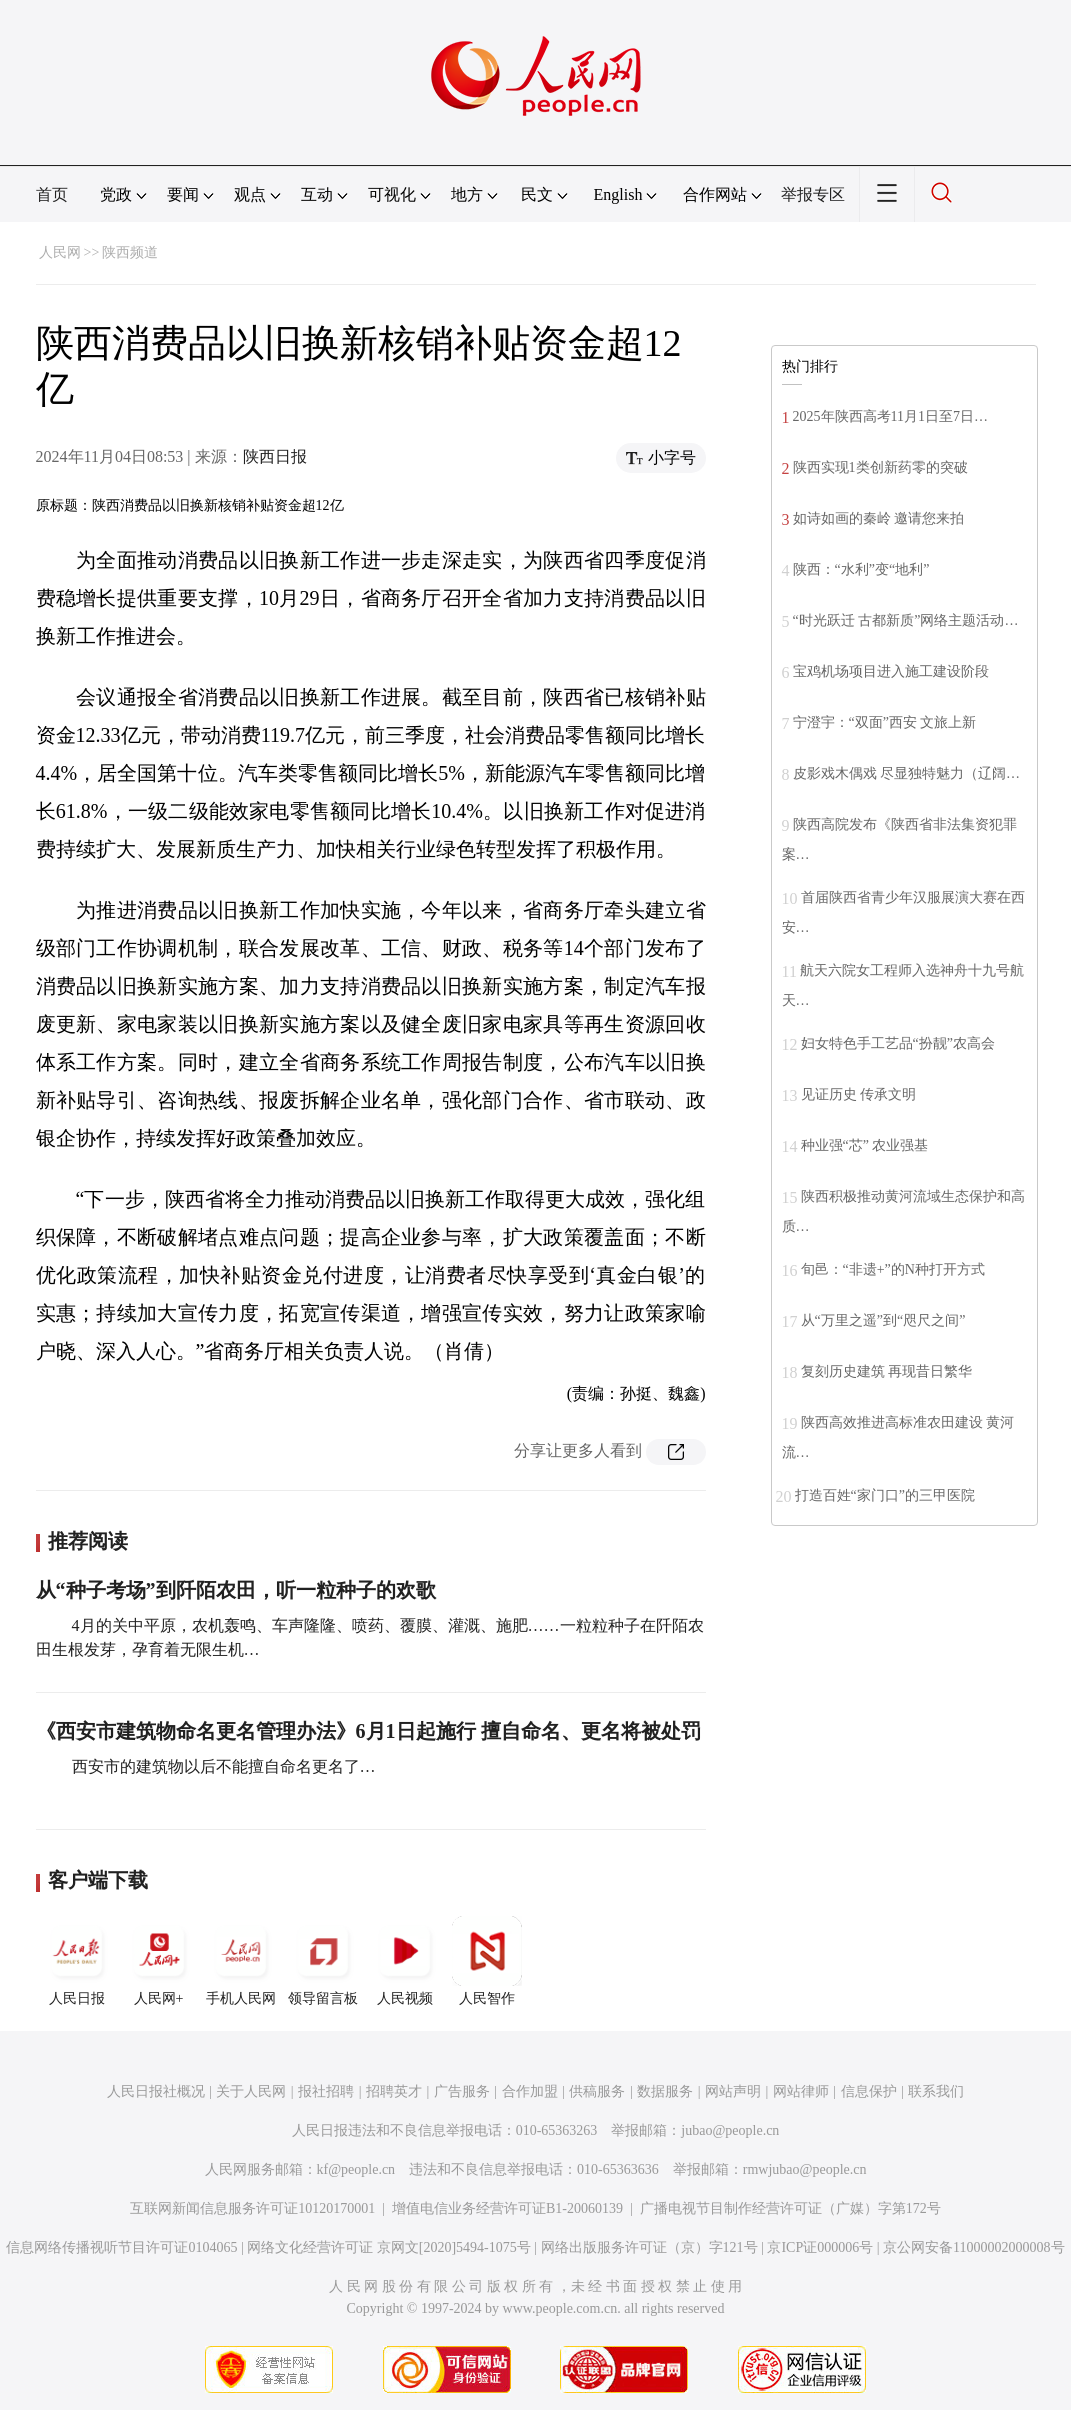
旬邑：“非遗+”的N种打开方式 (893, 1269)
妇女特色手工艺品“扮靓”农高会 (898, 1043)
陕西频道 (130, 252)
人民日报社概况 (156, 2091)
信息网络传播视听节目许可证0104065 (121, 2247)
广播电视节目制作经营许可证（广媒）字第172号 (790, 2208)
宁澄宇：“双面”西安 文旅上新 (885, 722)
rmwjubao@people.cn (805, 2169)
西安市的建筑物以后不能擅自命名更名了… (222, 1766)
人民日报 (77, 1961)
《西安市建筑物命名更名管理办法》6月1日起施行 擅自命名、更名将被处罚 (368, 1731)
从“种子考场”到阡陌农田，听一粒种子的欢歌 (236, 1590)
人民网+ (159, 1961)
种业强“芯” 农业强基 (865, 1145)
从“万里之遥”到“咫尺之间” (883, 1320)
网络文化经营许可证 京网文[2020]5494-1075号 (389, 2247)
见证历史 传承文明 (859, 1094)
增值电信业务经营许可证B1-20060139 (507, 2208)
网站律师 (801, 2091)
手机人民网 (241, 1961)
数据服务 (665, 2091)
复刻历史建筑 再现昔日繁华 (887, 1371)
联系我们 (936, 2091)
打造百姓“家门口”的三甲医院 (885, 1495)
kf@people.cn (356, 2169)
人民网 (60, 252)
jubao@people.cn (730, 2130)
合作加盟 (530, 2091)
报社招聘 (326, 2091)
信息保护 (869, 2091)
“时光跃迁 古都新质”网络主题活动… (906, 620)
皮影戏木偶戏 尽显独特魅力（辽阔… (907, 773)
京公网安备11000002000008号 (973, 2247)
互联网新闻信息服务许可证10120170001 (252, 2208)
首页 (52, 194)
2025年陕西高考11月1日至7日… (890, 416)
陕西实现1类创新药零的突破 (880, 467)
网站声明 (733, 2091)
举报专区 (813, 194)
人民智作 (487, 1961)
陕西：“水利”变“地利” (861, 569)
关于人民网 (251, 2091)
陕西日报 (275, 456)
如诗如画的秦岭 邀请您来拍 (879, 518)
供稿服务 (597, 2091)
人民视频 (405, 1961)
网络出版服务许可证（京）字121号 (649, 2247)
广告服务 (462, 2091)
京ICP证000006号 (820, 2247)
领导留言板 (323, 1961)
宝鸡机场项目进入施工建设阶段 (891, 671)
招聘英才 (394, 2091)
